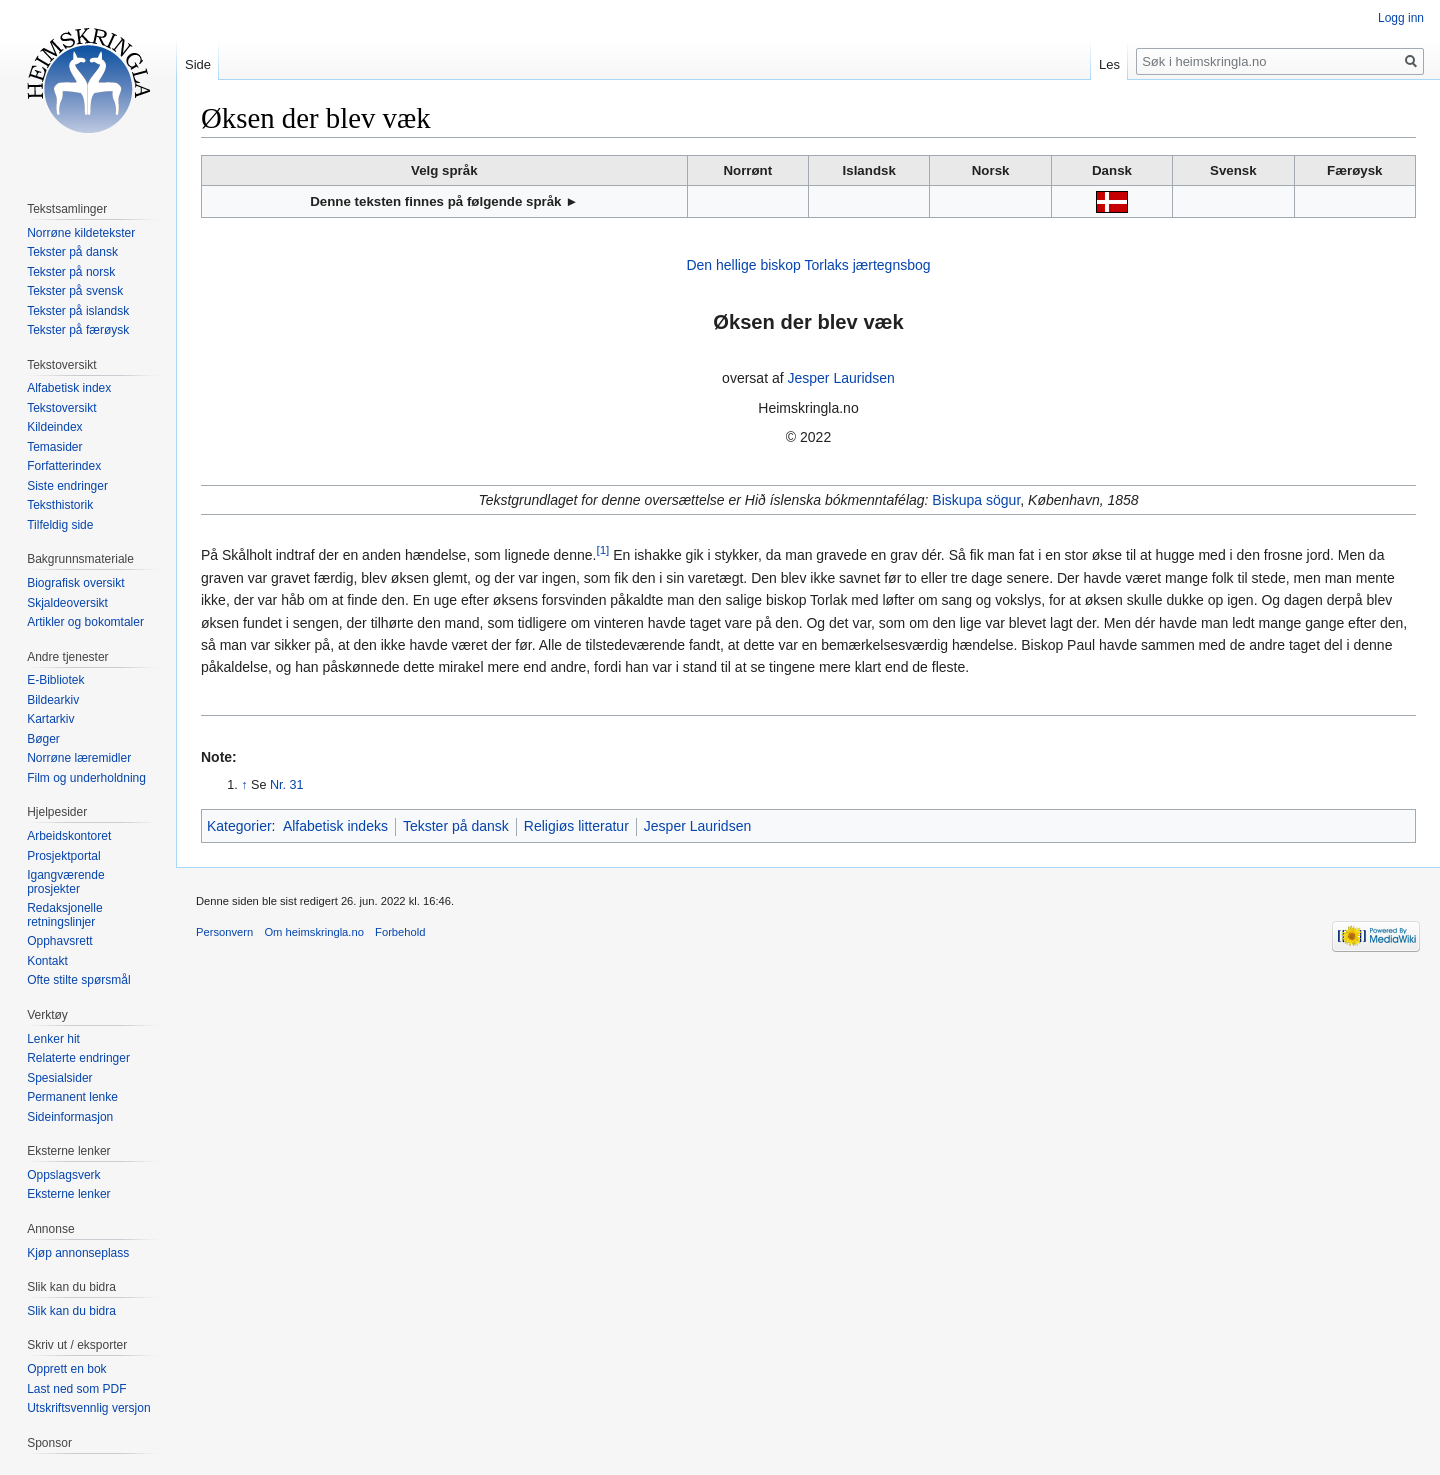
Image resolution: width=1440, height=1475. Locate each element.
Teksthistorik (60, 505)
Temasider (54, 447)
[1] (602, 550)
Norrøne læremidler (79, 758)
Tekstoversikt (61, 408)
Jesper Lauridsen (840, 378)
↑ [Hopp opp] (244, 785)
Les (1109, 64)
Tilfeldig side (60, 525)
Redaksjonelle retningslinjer (64, 915)
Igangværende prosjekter (65, 882)
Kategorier (239, 826)
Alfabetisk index (69, 388)
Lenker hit (53, 1039)
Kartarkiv (50, 719)
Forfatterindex (64, 466)
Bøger (43, 739)
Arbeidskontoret (69, 836)
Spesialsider (59, 1078)
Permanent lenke (72, 1097)
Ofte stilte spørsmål (78, 980)
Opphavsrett (59, 941)
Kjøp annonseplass (78, 1253)
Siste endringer (67, 486)
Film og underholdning (86, 778)
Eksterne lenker (68, 1194)
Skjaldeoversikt (67, 603)
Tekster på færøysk (78, 330)
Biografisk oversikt (75, 583)
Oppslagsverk (63, 1175)
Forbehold (400, 932)
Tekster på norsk (71, 272)
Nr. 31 (287, 785)
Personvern (224, 932)
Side (198, 64)
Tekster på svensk (75, 291)
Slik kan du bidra (71, 1311)
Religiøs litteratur (576, 826)
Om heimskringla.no (313, 932)
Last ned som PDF (76, 1389)
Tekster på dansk (456, 826)
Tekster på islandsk (78, 311)
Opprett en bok (66, 1369)
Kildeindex (54, 427)
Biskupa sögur (976, 500)
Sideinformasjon (70, 1117)
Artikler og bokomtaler (85, 622)
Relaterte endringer (78, 1058)
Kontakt (47, 961)
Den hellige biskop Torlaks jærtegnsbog (808, 265)
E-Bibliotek (55, 680)
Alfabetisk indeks (335, 826)
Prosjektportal (63, 856)
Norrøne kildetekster (81, 233)
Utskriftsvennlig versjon (88, 1408)
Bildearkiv (53, 700)
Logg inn (1401, 18)
